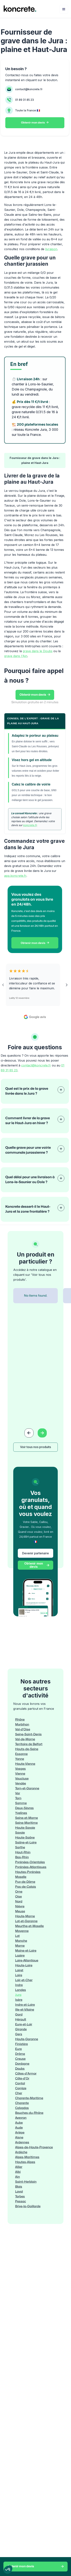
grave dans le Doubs (37, 651)
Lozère (20, 1955)
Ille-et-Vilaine (24, 2009)
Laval (19, 2191)
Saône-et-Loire (26, 1842)
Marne (20, 1945)
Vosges (20, 1768)
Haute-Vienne (25, 1763)
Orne (18, 1891)
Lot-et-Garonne (26, 1921)
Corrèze (20, 2088)
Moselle (20, 1876)
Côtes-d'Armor (26, 2073)
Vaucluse (22, 1778)
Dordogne (22, 2063)
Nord (18, 1901)
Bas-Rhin (22, 1857)
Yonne (19, 1758)
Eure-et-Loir (23, 2024)
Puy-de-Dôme (25, 1881)
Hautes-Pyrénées (28, 1872)
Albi (18, 2171)
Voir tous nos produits (35, 1447)
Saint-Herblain (26, 2181)
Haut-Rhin (22, 1852)
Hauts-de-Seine (26, 1749)
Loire (18, 1975)
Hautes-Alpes (25, 2162)
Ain (17, 2176)
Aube (19, 2122)
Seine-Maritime (26, 1822)
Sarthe (20, 1847)
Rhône (20, 1719)
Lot (17, 1935)
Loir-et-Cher (24, 1980)
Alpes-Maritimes (27, 2157)
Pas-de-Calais (25, 1886)
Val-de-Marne (25, 1739)
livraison (51, 249)
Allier (18, 2167)
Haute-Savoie (25, 1827)
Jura (18, 1994)
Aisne (19, 2137)
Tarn (18, 1798)
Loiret (19, 1970)
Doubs (20, 2068)
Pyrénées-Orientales (30, 1862)
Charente (22, 2103)
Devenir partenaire (35, 1553)
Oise (18, 1896)
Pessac (20, 2201)
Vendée (20, 1783)
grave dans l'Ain (15, 656)
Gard (19, 2014)
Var (17, 1793)
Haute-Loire (23, 1965)
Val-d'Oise (22, 1729)
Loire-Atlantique (26, 1960)
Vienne (20, 1773)
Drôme (20, 2053)
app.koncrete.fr (15, 876)
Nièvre (19, 1906)
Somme (21, 1803)
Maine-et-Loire (25, 1950)
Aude (19, 2127)
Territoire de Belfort (28, 1744)
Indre (19, 1985)
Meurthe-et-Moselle (29, 1926)
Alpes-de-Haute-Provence (34, 2147)
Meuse (20, 1911)
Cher (18, 2093)
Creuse (20, 2058)
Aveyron (21, 2117)
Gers (18, 2034)
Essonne (21, 1754)
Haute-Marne (25, 1916)
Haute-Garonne (26, 2039)
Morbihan (22, 1724)
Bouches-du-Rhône (29, 2112)
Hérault (20, 2019)
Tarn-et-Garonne (27, 1788)
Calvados (22, 2108)
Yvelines (21, 1813)
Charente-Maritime (29, 2098)
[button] (63, 9)
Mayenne (22, 1931)
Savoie (20, 1832)
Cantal (20, 2083)
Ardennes (22, 2142)
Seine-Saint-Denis (28, 1734)
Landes (20, 1990)
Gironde (21, 2029)
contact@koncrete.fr (36, 1065)
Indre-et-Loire (25, 2004)
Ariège (19, 2132)
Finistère (21, 2044)
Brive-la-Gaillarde (28, 2206)
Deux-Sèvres (24, 1808)
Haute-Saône (25, 1837)
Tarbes (20, 2196)
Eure (18, 2049)
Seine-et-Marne (26, 1817)
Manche (21, 1940)
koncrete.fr (30, 825)
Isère (18, 1999)
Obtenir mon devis (35, 694)
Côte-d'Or (22, 2078)
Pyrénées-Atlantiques (30, 1867)
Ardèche (21, 2152)
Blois (18, 2186)
